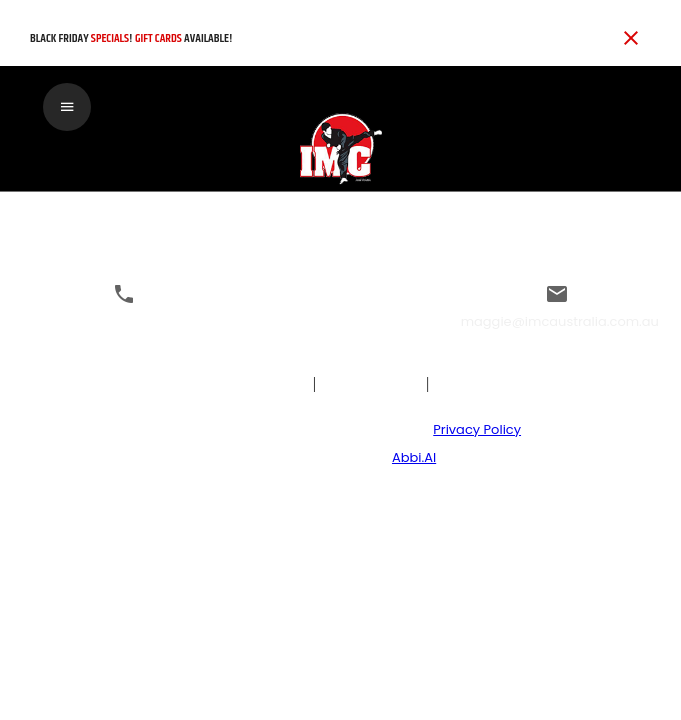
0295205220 (124, 321)
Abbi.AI (414, 457)
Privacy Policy (477, 429)
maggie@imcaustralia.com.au (560, 321)
